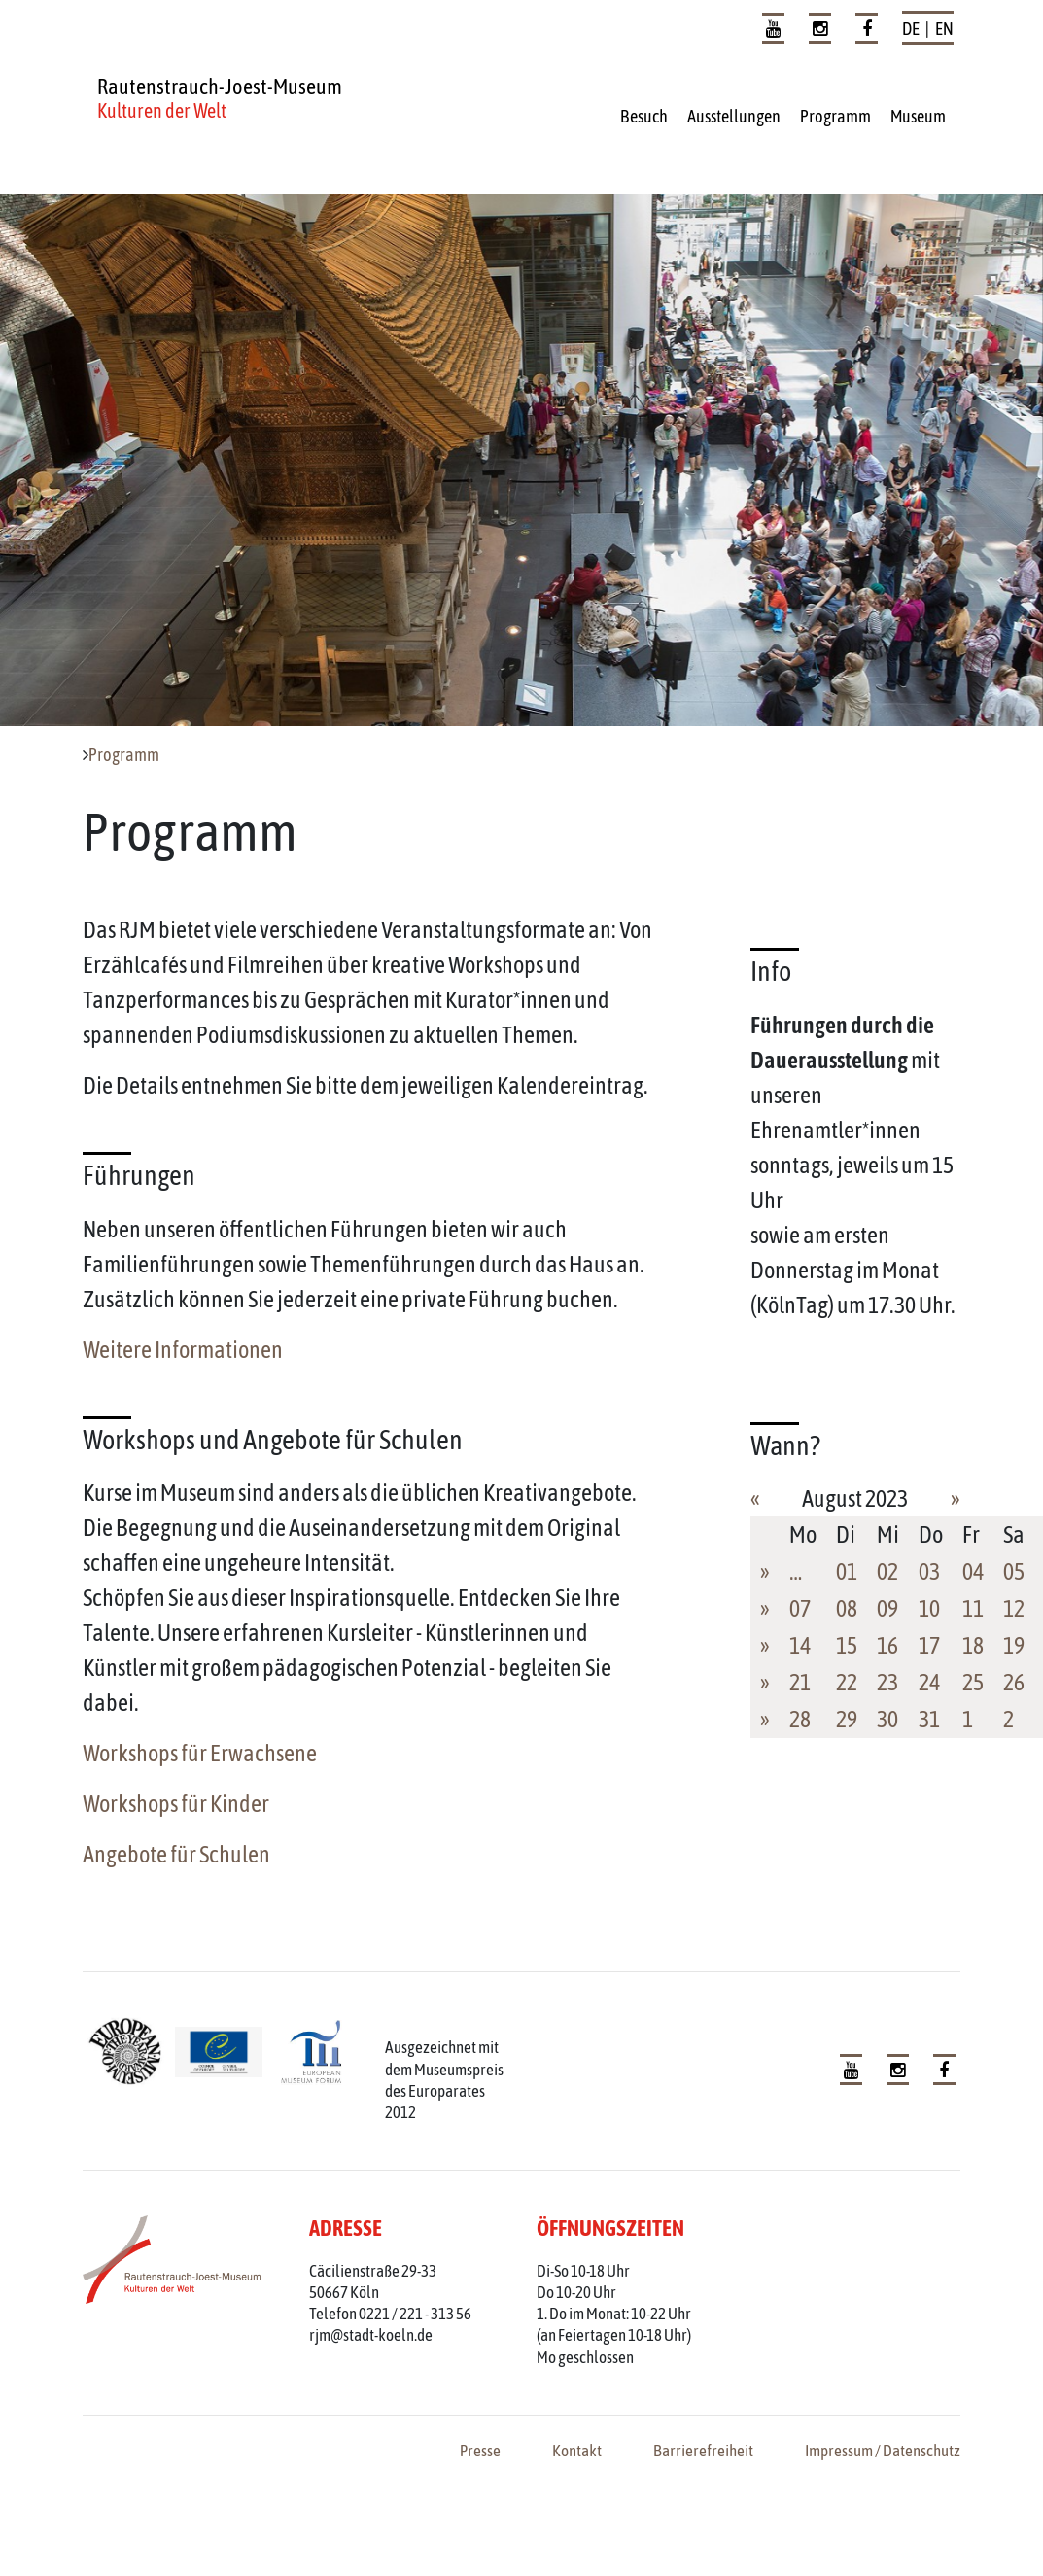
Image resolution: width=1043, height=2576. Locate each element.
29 (846, 1719)
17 (929, 1645)
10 (929, 1608)
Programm (835, 116)
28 (800, 1719)
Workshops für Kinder (176, 1804)
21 (800, 1682)
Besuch (644, 116)
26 (1014, 1682)
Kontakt (577, 2450)
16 (887, 1645)
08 (846, 1608)
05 (1014, 1571)
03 (929, 1571)
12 (1014, 1608)
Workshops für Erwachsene (200, 1753)
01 (846, 1571)
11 (973, 1608)
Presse (480, 2450)
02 (887, 1571)
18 (973, 1645)
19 (1014, 1645)
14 (800, 1645)
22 (846, 1682)
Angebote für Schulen (176, 1854)
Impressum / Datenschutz (882, 2450)
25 (973, 1682)
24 (929, 1682)
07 (800, 1608)
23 (887, 1682)
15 (846, 1645)
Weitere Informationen (183, 1350)
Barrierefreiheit (703, 2450)
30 (887, 1719)
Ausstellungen (734, 116)
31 (929, 1719)
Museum (918, 116)
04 (973, 1571)
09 (887, 1608)
